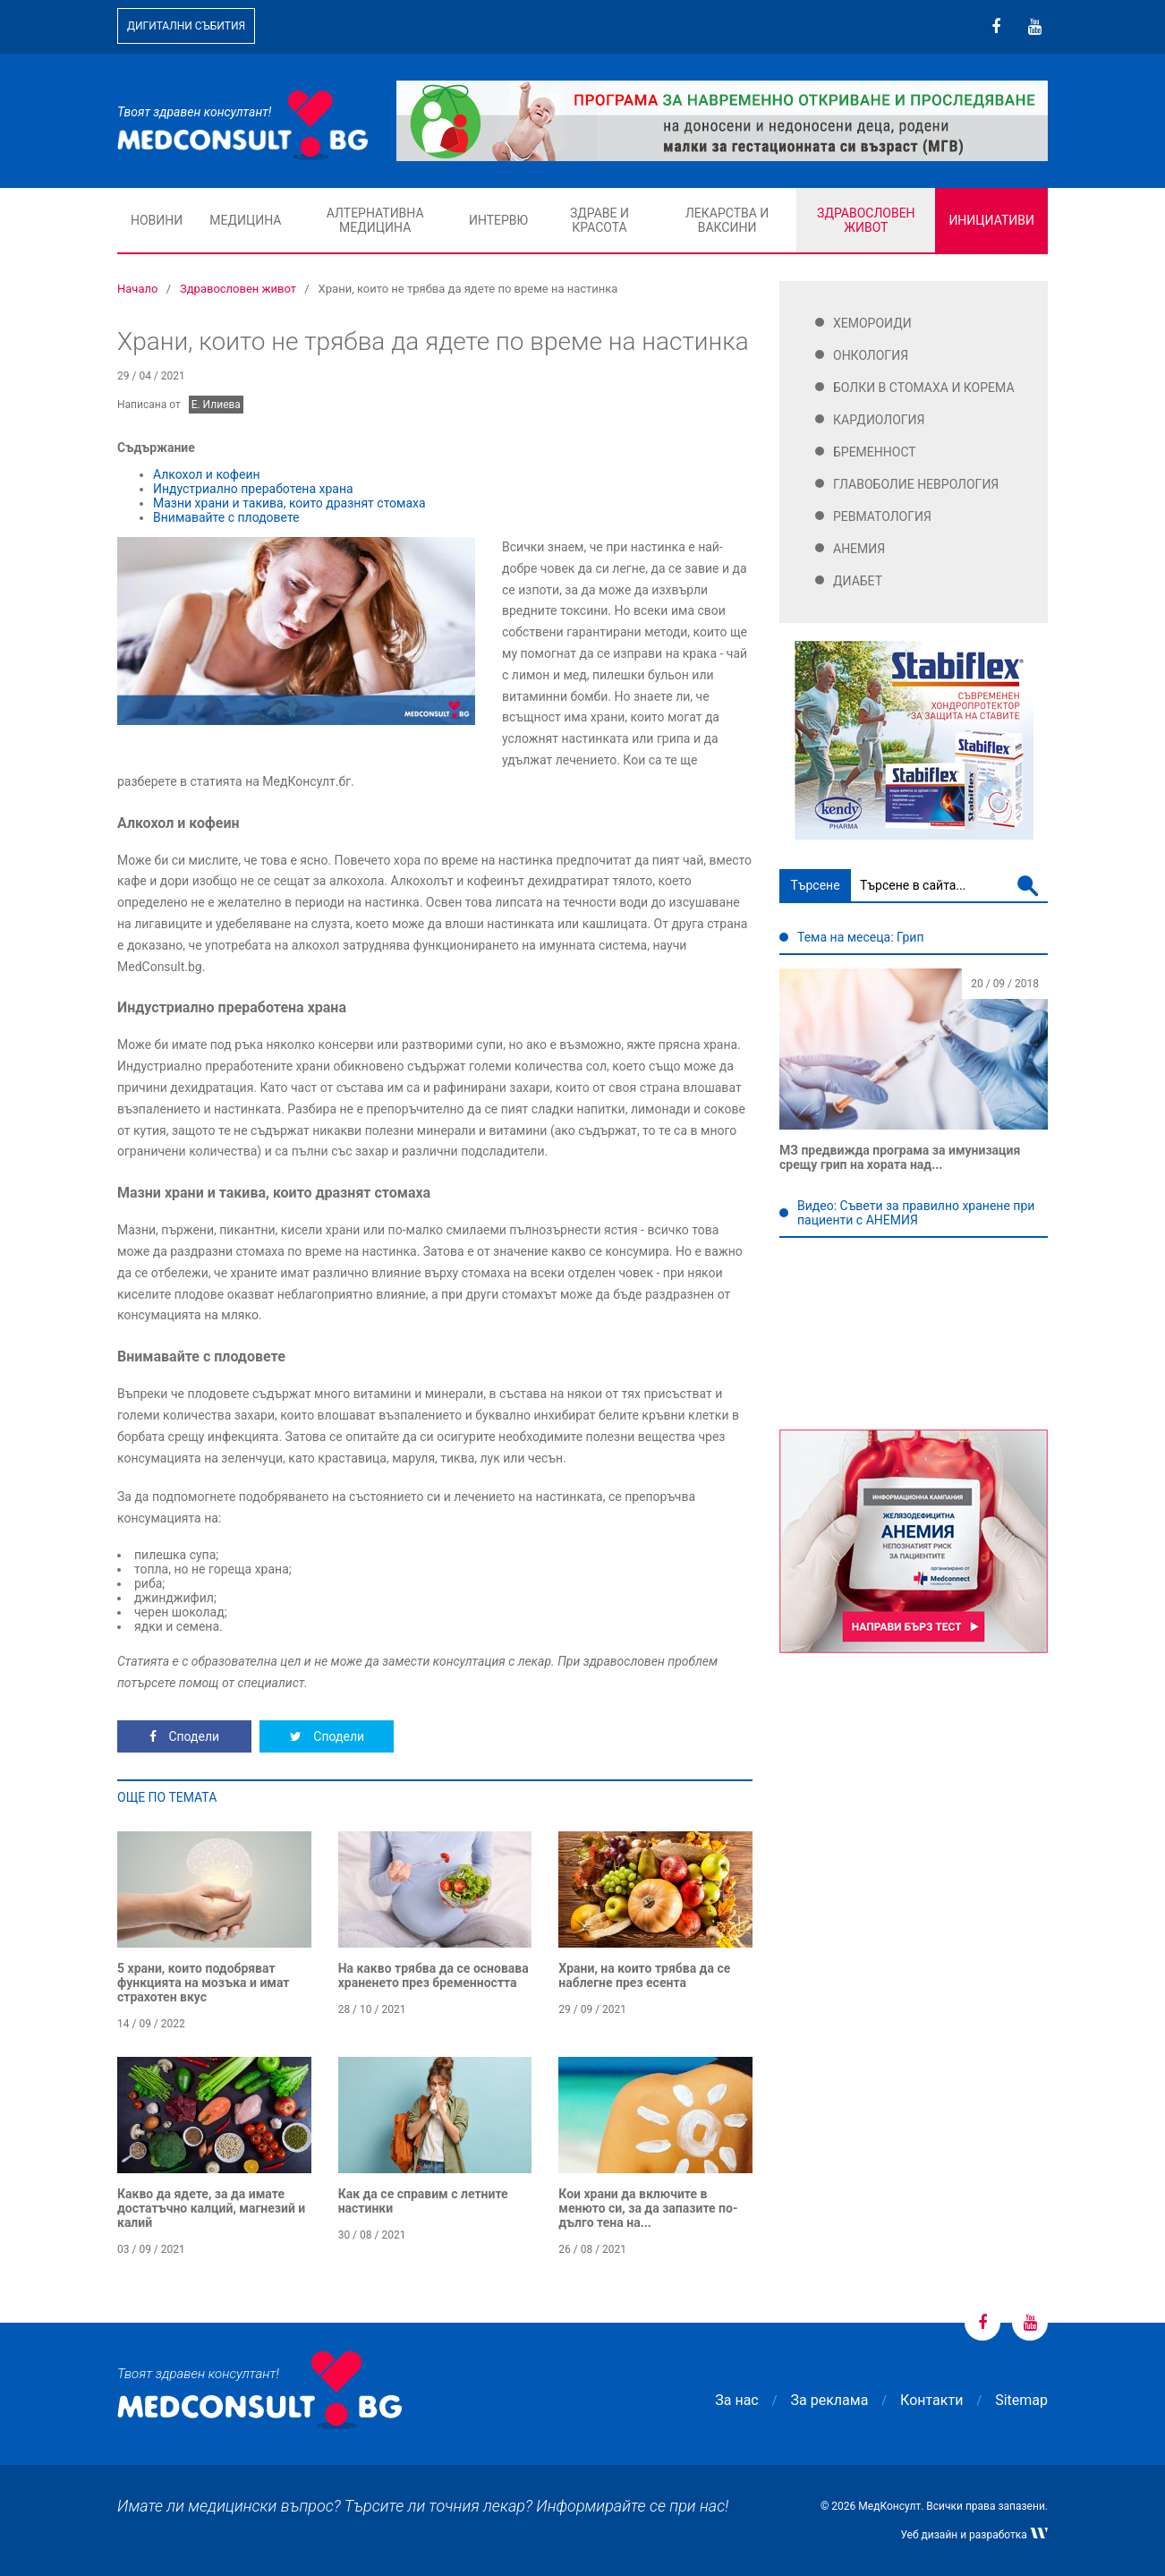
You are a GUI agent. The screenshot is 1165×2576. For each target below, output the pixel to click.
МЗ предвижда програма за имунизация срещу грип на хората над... (899, 1157)
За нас (736, 2400)
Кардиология (879, 420)
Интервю (498, 220)
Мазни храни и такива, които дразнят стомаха (289, 503)
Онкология (870, 355)
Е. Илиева (216, 404)
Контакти (931, 2400)
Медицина (245, 220)
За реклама (830, 2400)
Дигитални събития (186, 26)
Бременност (874, 452)
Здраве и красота (599, 220)
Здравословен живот (866, 220)
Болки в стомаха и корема (924, 387)
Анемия (859, 549)
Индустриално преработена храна (253, 489)
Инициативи (991, 220)
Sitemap (1021, 2400)
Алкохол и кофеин (206, 474)
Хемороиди (872, 323)
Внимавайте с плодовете (226, 517)
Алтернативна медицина (375, 220)
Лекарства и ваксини (727, 220)
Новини (157, 220)
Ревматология (882, 516)
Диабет (857, 581)
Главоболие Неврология (916, 484)
